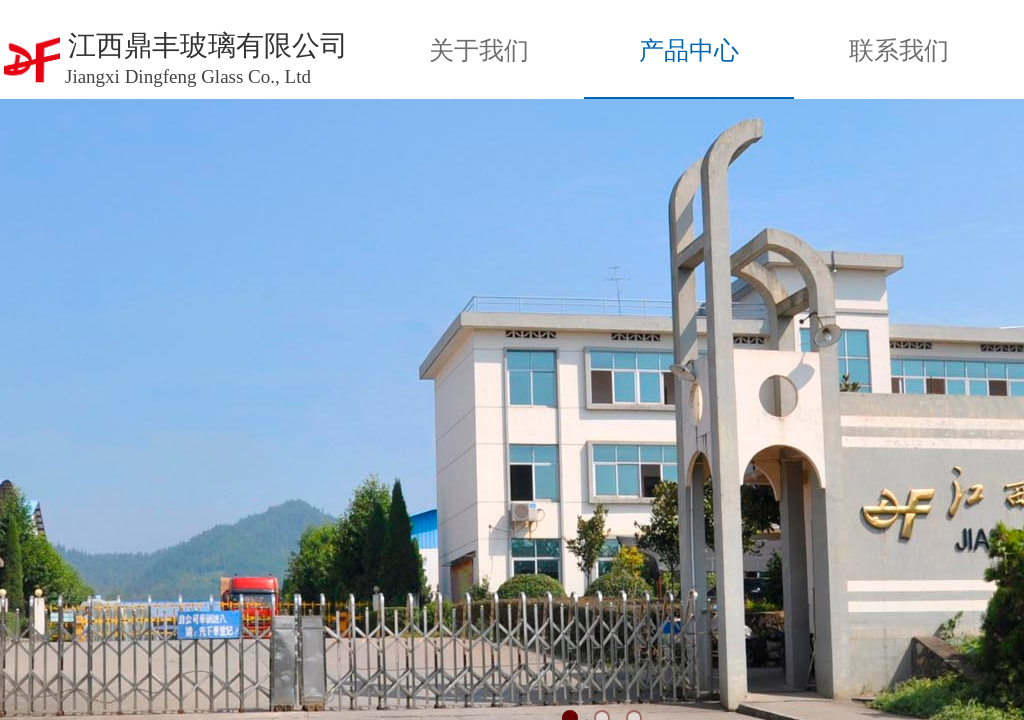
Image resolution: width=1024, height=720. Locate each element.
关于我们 (479, 50)
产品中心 (689, 50)
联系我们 (899, 50)
